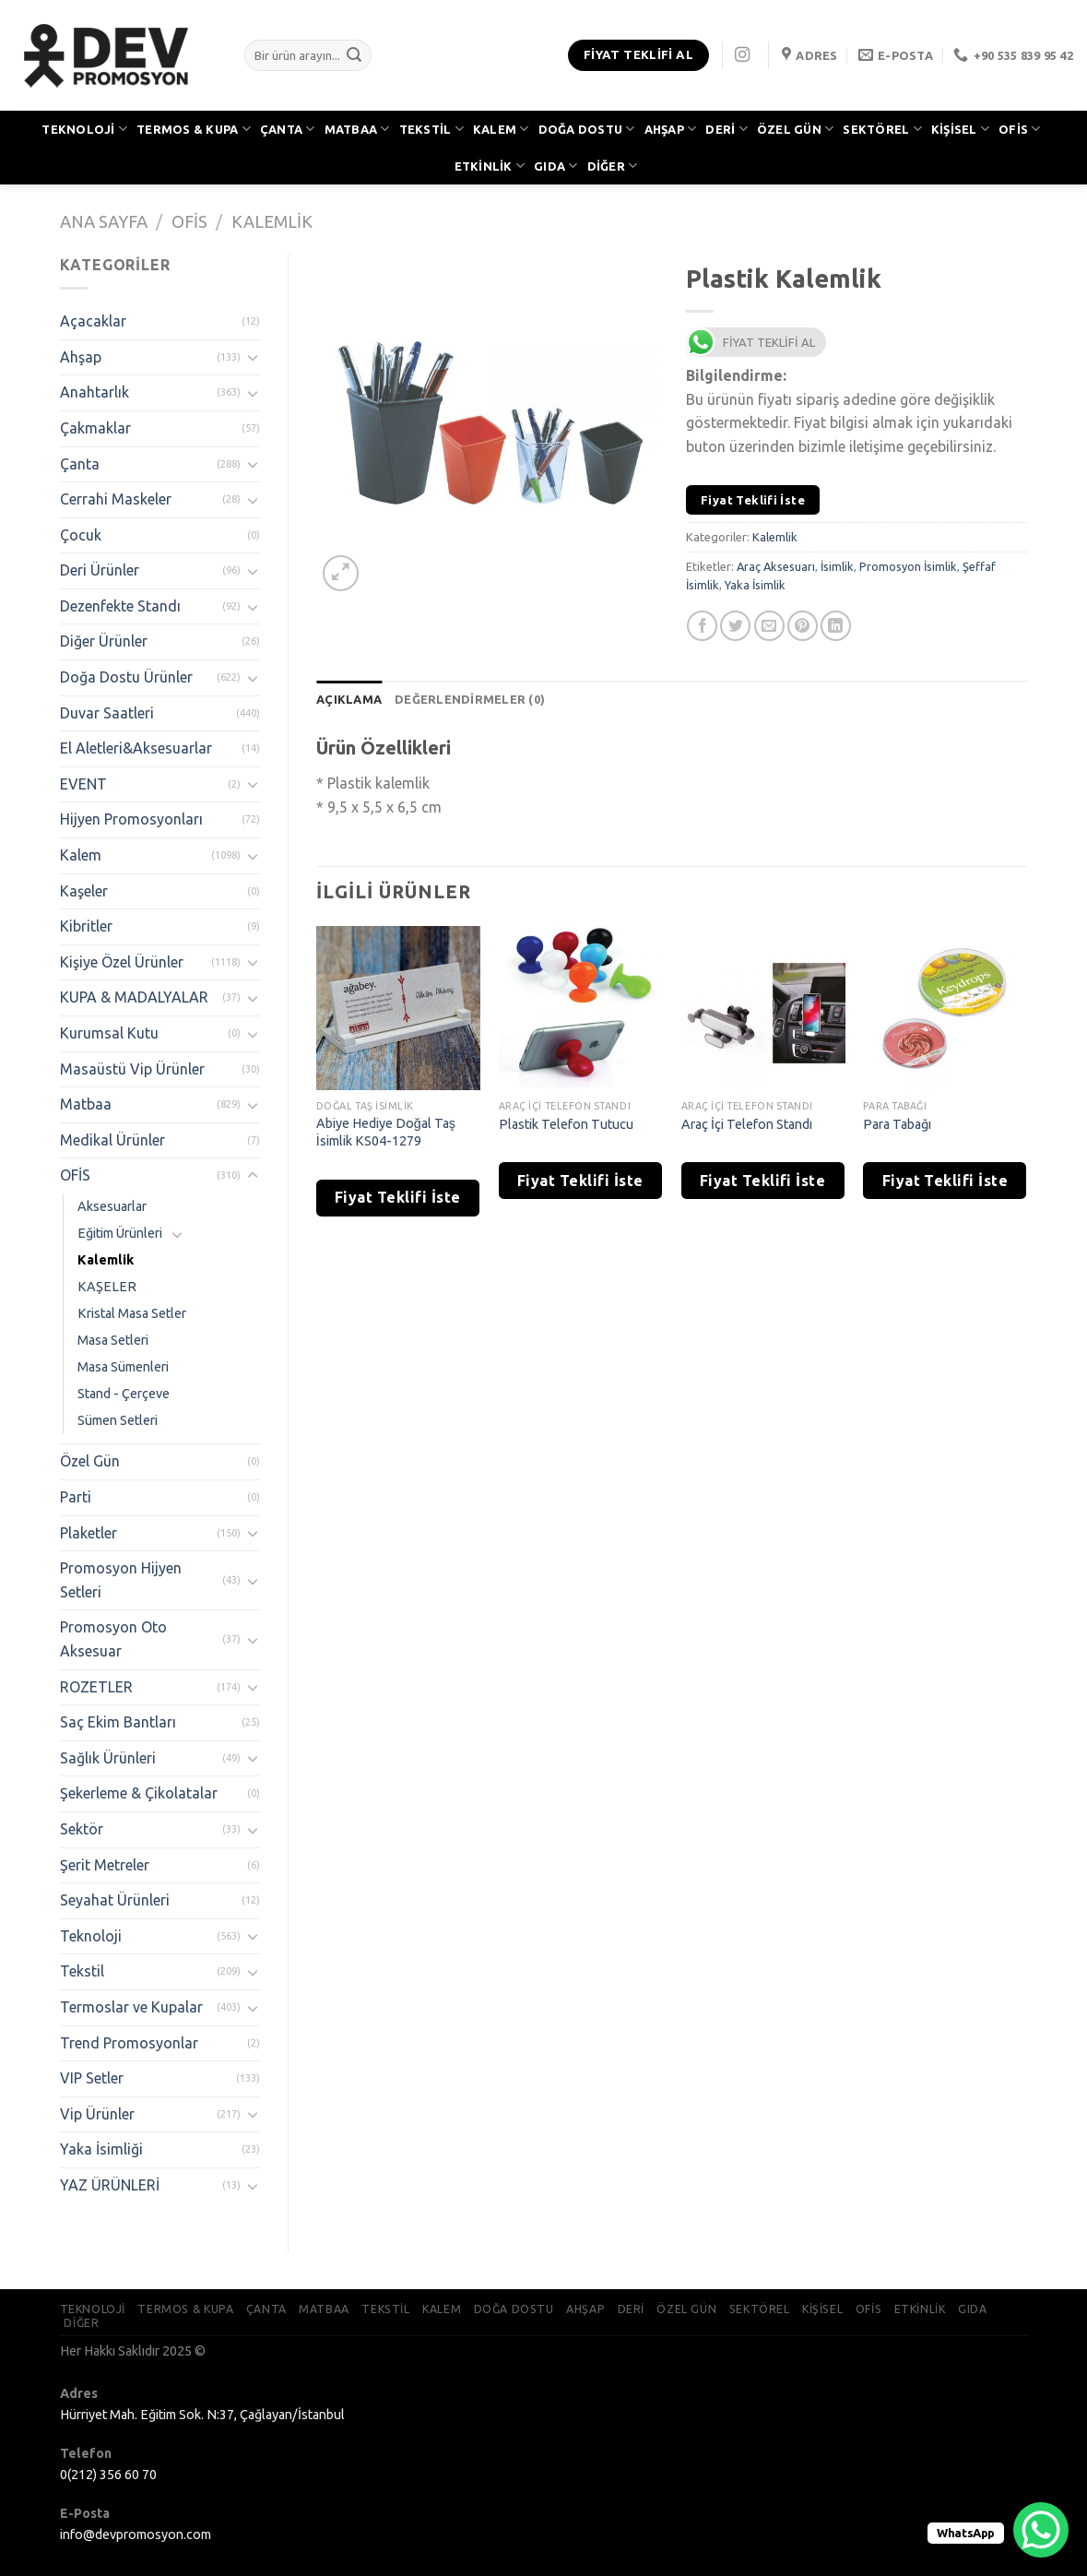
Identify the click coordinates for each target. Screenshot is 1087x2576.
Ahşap (80, 357)
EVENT (83, 784)
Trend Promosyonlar (129, 2043)
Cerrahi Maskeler (115, 499)
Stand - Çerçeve (123, 1393)
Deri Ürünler (99, 570)
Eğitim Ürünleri (119, 1233)
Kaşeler (84, 891)
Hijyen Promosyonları (131, 819)
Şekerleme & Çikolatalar (139, 1793)
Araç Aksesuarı (776, 566)
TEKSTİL (431, 128)
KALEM (501, 128)
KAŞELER (106, 1286)
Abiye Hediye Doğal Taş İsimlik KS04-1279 (385, 1132)
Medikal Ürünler (112, 1140)
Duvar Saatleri (107, 713)
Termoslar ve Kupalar (131, 2007)
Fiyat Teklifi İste (753, 499)
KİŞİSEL (960, 128)
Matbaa (86, 1104)
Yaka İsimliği (101, 2149)
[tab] (349, 699)
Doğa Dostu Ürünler (126, 677)
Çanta (80, 464)
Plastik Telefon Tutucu (566, 1124)
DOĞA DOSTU (586, 128)
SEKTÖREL (882, 128)
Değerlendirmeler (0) (470, 699)
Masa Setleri (112, 1340)
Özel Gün (90, 1461)
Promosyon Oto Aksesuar (113, 1639)
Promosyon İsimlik (908, 566)
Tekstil (82, 1971)
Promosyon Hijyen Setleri (121, 1580)
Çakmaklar (95, 428)
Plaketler (88, 1533)
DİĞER (612, 165)
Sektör (81, 1829)
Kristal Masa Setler (131, 1313)
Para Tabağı (897, 1124)
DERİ (726, 128)
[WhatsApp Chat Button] (1041, 2530)
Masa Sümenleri (123, 1366)
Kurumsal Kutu (109, 1033)
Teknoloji (91, 1936)
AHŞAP (670, 128)
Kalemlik (272, 221)
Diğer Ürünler (104, 641)
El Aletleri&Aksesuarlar (136, 748)
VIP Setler (92, 2078)
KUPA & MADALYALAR (134, 997)
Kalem (80, 855)
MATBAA (357, 128)
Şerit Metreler (104, 1865)
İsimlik (837, 566)
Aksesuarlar (112, 1206)
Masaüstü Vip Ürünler (132, 1069)
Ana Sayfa (104, 221)
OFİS (1019, 128)
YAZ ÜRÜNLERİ (110, 2185)
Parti (75, 1497)
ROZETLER (96, 1687)
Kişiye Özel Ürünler (121, 962)
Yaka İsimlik (755, 584)
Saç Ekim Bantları (118, 1722)
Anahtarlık (94, 392)
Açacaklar (93, 321)
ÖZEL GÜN (795, 128)
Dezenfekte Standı (120, 606)
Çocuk (80, 535)
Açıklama (349, 699)
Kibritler (86, 926)
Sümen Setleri (117, 1420)
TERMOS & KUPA (193, 128)
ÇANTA (287, 128)
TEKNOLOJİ (84, 128)
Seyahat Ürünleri (115, 1900)
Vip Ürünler (97, 2114)
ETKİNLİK (490, 165)
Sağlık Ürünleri (108, 1758)
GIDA (555, 165)
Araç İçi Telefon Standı (746, 1124)
